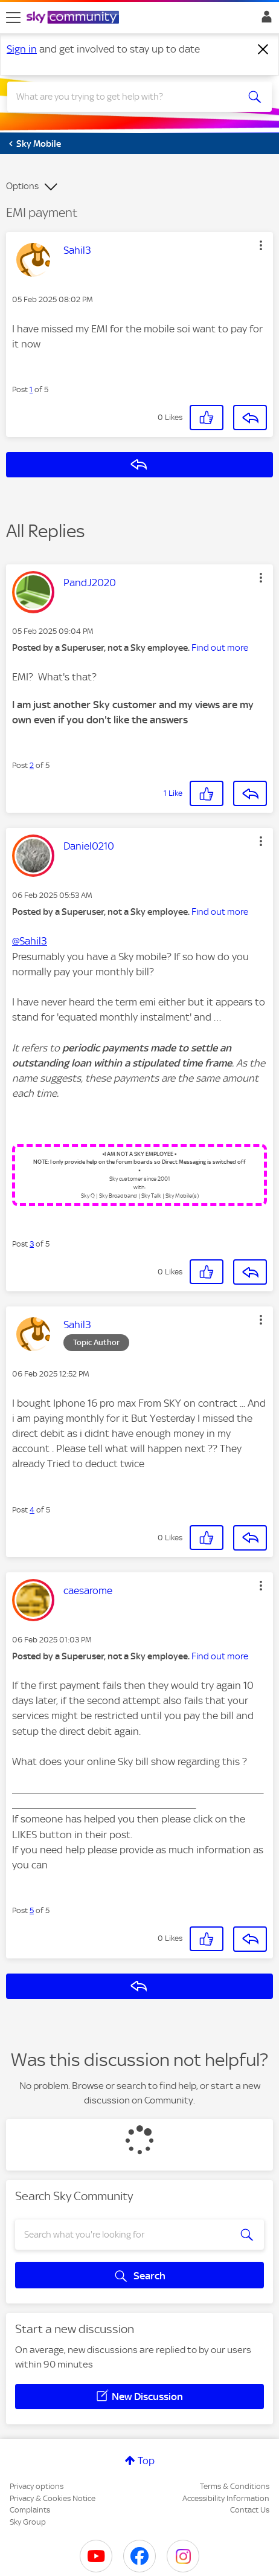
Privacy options (36, 2486)
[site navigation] (13, 17)
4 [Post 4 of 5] (32, 1509)
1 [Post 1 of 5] (31, 389)
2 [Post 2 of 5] (32, 765)
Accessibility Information (225, 2498)
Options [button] (22, 186)
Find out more (219, 647)
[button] (261, 245)
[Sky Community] (74, 18)
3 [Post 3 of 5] (32, 1243)
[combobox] (126, 97)
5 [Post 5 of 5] (32, 1910)
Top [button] (146, 2461)
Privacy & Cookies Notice (52, 2498)
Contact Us (249, 2509)
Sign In (264, 20)
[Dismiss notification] (263, 49)
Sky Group (28, 2521)
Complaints (30, 2509)
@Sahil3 (29, 941)
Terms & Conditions (234, 2486)
